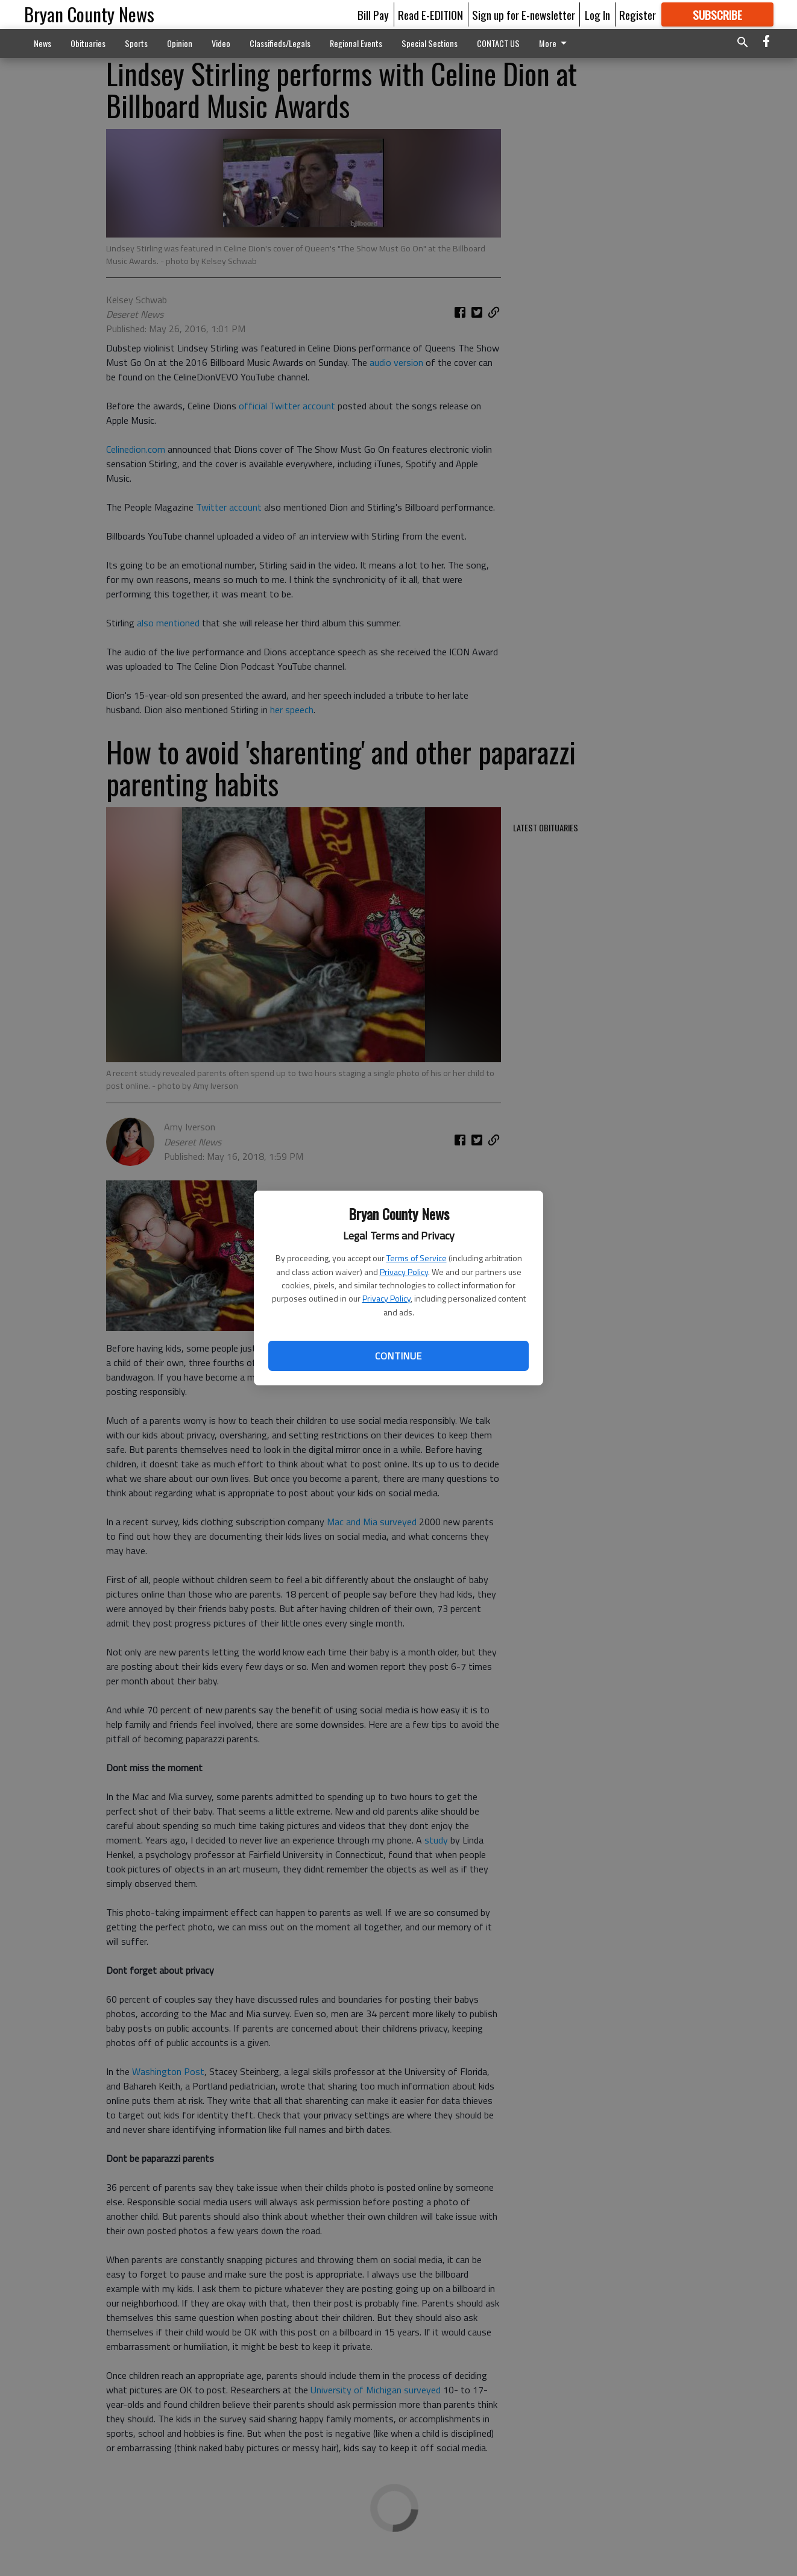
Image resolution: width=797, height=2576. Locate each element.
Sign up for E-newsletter (523, 14)
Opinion (179, 43)
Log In (597, 14)
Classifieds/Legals (280, 43)
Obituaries (88, 43)
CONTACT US (498, 43)
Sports (136, 43)
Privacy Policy (404, 1271)
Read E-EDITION (430, 14)
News (42, 43)
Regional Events (356, 43)
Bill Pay (373, 14)
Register (637, 14)
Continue (398, 1356)
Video (221, 43)
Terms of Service (416, 1258)
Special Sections (430, 43)
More (555, 43)
